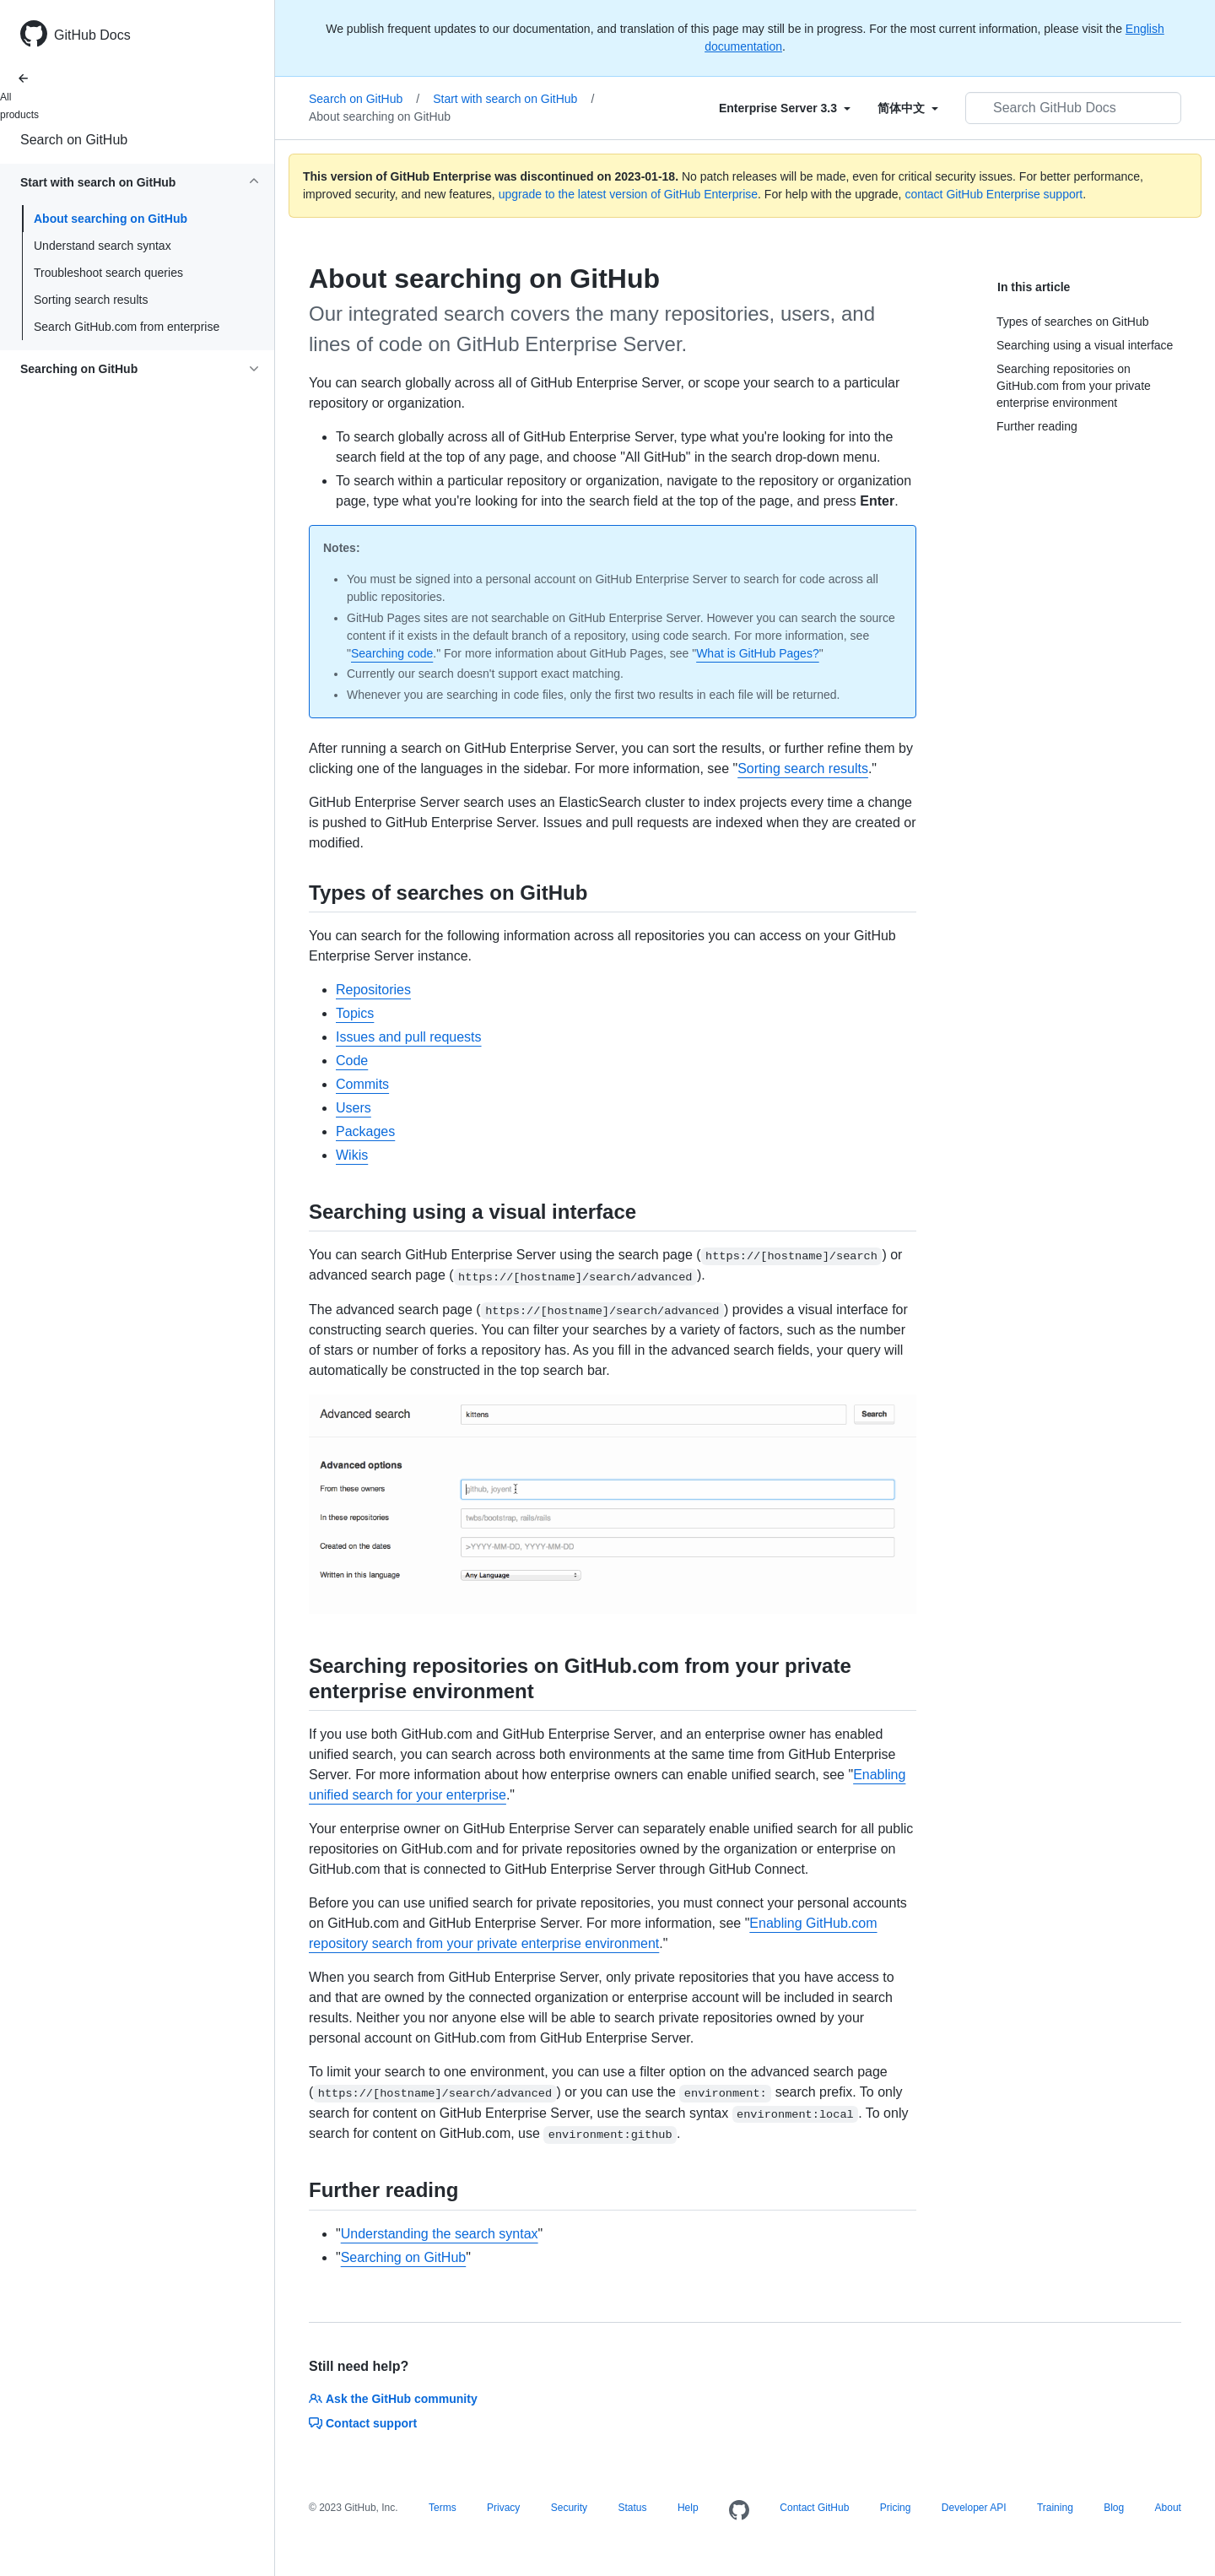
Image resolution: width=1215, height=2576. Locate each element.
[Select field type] (784, 108)
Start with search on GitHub (513, 99)
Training (1055, 2508)
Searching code (392, 653)
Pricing (895, 2508)
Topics (355, 1013)
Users (353, 1108)
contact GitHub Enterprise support (993, 194)
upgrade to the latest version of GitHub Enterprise (628, 194)
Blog (1114, 2508)
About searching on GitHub (110, 218)
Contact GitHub (814, 2508)
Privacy (503, 2508)
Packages (365, 1131)
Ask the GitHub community (393, 2399)
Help (688, 2508)
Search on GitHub (73, 140)
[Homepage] (739, 2511)
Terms (442, 2508)
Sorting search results (91, 299)
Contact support (363, 2423)
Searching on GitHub (404, 2257)
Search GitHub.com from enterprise (126, 326)
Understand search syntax (102, 245)
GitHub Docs (92, 35)
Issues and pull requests (409, 1037)
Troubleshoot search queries (108, 272)
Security (569, 2508)
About (1168, 2508)
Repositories (373, 989)
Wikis (352, 1155)
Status (632, 2508)
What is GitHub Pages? (757, 653)
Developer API (974, 2508)
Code (352, 1060)
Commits (362, 1084)
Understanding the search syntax (439, 2234)
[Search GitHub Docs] (1073, 108)
